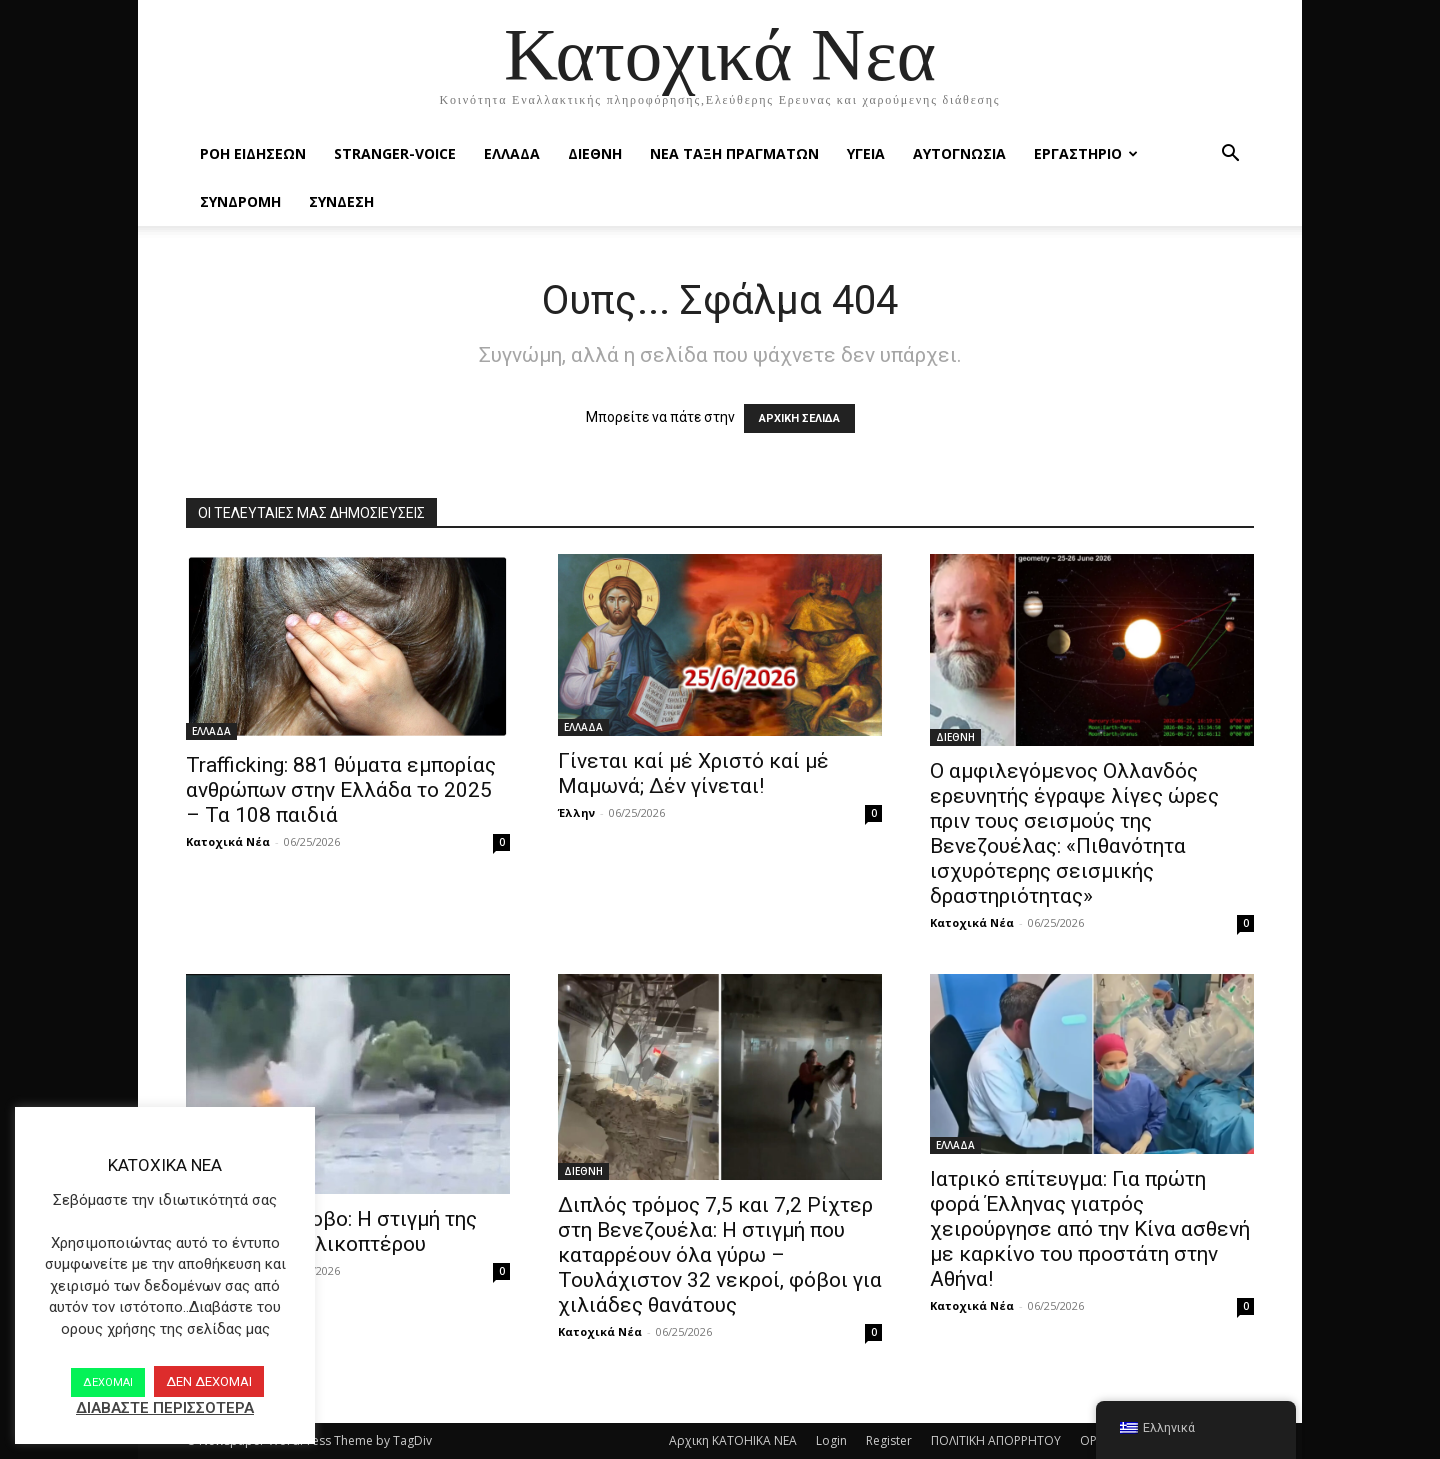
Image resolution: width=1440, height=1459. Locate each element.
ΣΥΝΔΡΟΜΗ (240, 201)
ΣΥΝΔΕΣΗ (341, 201)
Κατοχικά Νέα (228, 841)
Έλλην (576, 812)
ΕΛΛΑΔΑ (512, 153)
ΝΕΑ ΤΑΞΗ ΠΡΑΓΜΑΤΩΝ (734, 153)
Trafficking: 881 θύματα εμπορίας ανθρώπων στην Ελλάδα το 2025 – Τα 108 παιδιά (341, 790)
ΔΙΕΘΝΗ (595, 153)
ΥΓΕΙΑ (866, 153)
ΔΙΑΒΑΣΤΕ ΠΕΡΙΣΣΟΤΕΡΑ (165, 1408)
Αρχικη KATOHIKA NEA (733, 1440)
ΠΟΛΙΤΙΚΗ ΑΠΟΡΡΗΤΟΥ (996, 1440)
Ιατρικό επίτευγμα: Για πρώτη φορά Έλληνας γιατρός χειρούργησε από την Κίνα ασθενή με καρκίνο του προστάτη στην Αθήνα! (1090, 1229)
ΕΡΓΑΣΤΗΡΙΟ (1086, 153)
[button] (1230, 155)
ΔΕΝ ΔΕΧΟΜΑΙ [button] (209, 1381)
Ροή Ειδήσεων (253, 153)
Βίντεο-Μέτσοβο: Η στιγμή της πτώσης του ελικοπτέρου (331, 1231)
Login (831, 1440)
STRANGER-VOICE (395, 153)
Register (889, 1440)
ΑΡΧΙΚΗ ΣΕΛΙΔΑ (799, 418)
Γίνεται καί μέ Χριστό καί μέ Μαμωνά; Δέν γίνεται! (693, 773)
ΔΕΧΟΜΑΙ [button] (108, 1382)
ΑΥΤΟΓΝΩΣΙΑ (959, 153)
